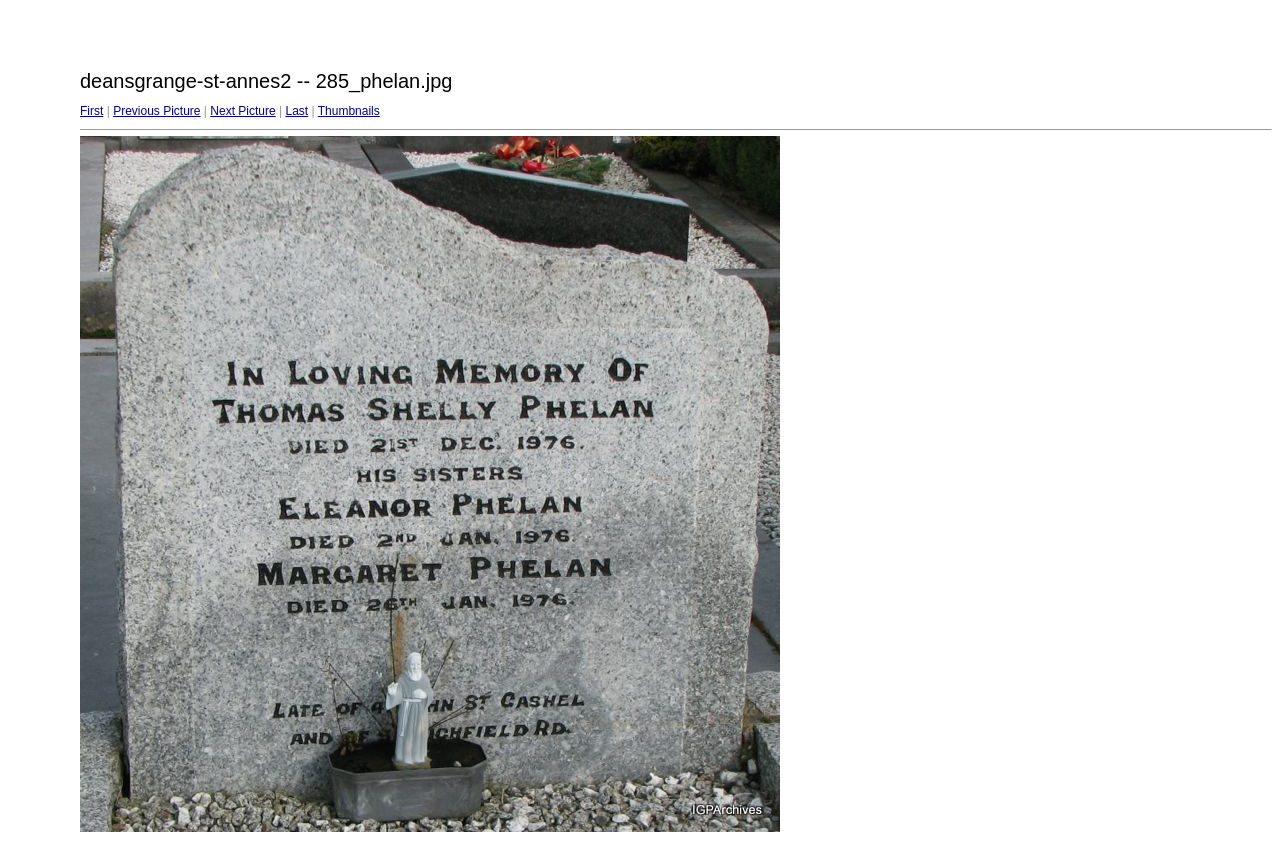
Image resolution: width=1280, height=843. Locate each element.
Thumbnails (349, 111)
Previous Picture (156, 111)
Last (296, 111)
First (91, 111)
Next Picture (242, 111)
